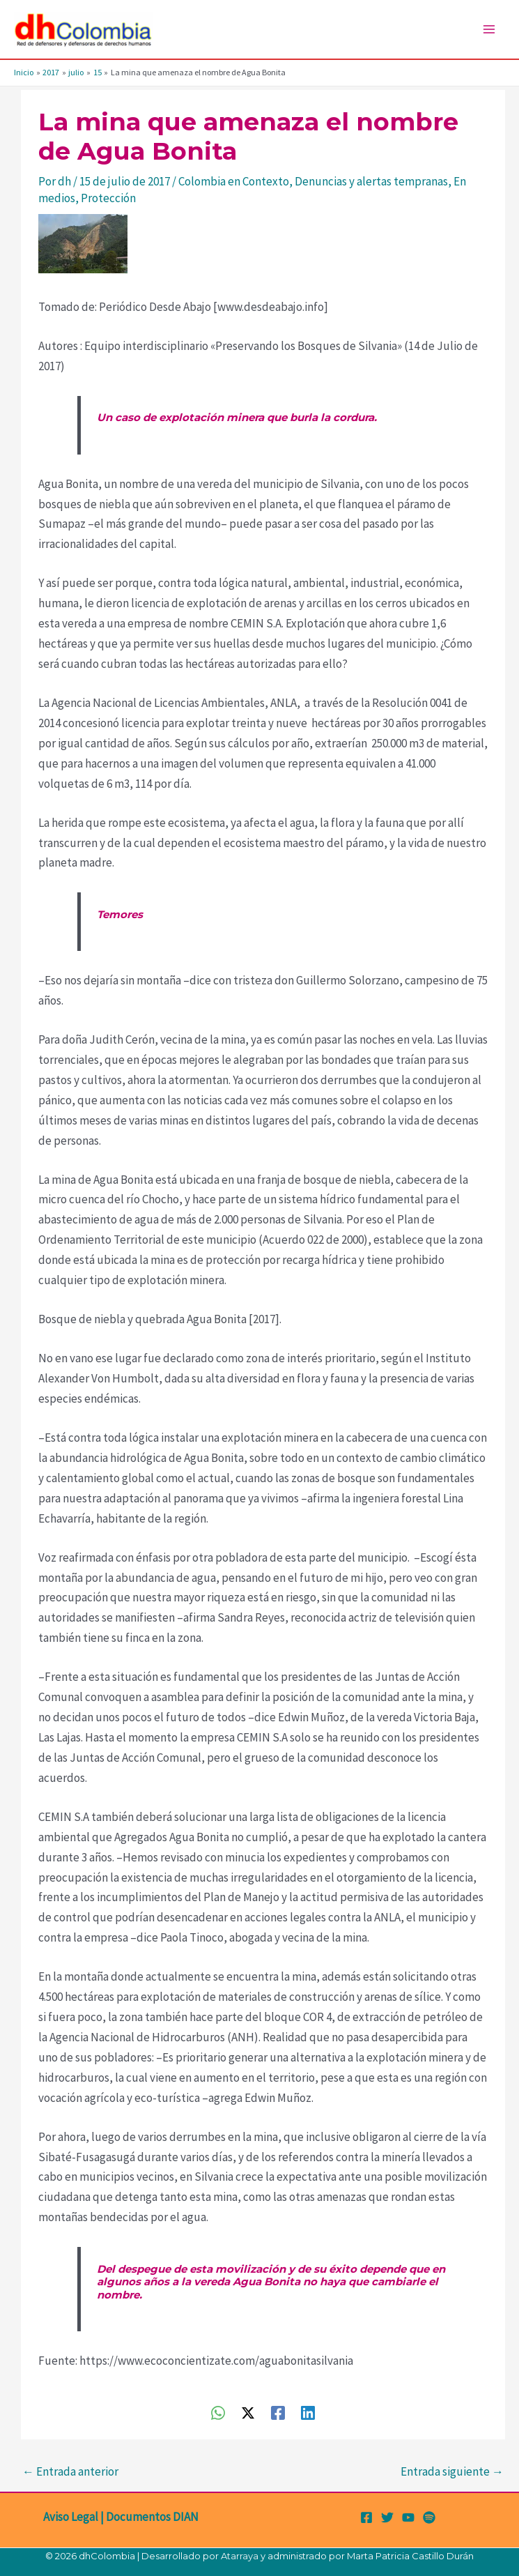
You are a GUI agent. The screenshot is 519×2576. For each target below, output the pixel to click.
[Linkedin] (308, 2412)
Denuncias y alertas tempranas (371, 181)
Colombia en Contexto (233, 181)
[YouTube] (408, 2517)
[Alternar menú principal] (490, 29)
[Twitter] (387, 2517)
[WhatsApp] (218, 2412)
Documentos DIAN (152, 2516)
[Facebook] (278, 2412)
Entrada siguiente (452, 2471)
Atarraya (239, 2555)
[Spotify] (429, 2517)
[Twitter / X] (248, 2412)
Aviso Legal (70, 2516)
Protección (108, 198)
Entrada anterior (70, 2471)
